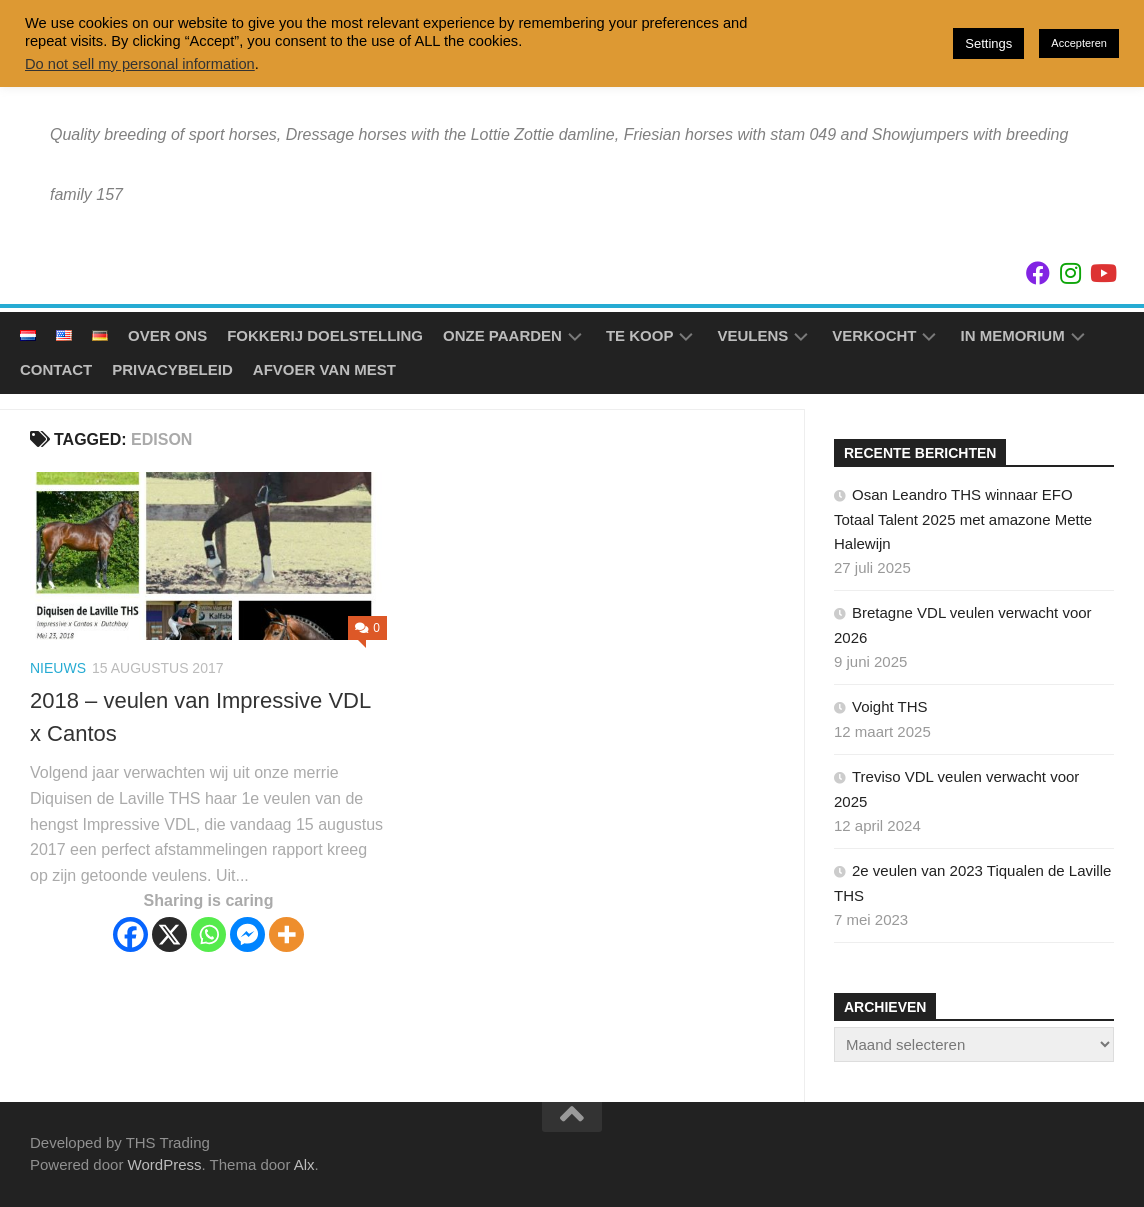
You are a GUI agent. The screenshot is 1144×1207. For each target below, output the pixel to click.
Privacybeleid (172, 369)
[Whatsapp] (208, 934)
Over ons (167, 335)
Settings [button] (988, 43)
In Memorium (1012, 335)
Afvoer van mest (324, 369)
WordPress (165, 1164)
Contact (56, 369)
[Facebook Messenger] (247, 934)
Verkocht (874, 335)
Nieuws (58, 668)
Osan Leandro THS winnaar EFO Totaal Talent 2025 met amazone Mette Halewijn (963, 519)
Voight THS (890, 706)
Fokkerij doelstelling (325, 335)
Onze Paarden (502, 335)
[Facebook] (130, 934)
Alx (304, 1164)
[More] (286, 934)
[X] (169, 934)
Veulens (752, 335)
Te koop (640, 335)
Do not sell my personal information (140, 64)
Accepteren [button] (1079, 43)
